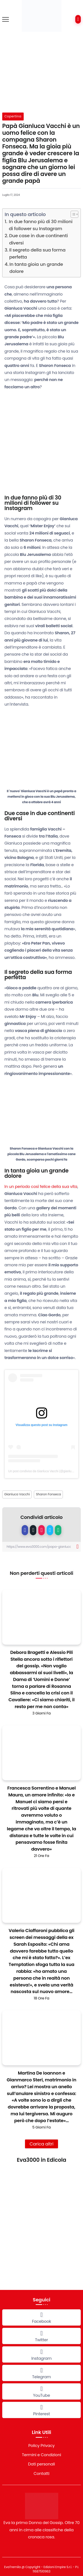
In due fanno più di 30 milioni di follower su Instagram (40, 225)
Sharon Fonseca (48, 1494)
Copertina (12, 116)
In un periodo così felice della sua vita (40, 1186)
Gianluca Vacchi (17, 1494)
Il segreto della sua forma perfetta (37, 253)
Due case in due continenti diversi (38, 239)
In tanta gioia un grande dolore (36, 267)
